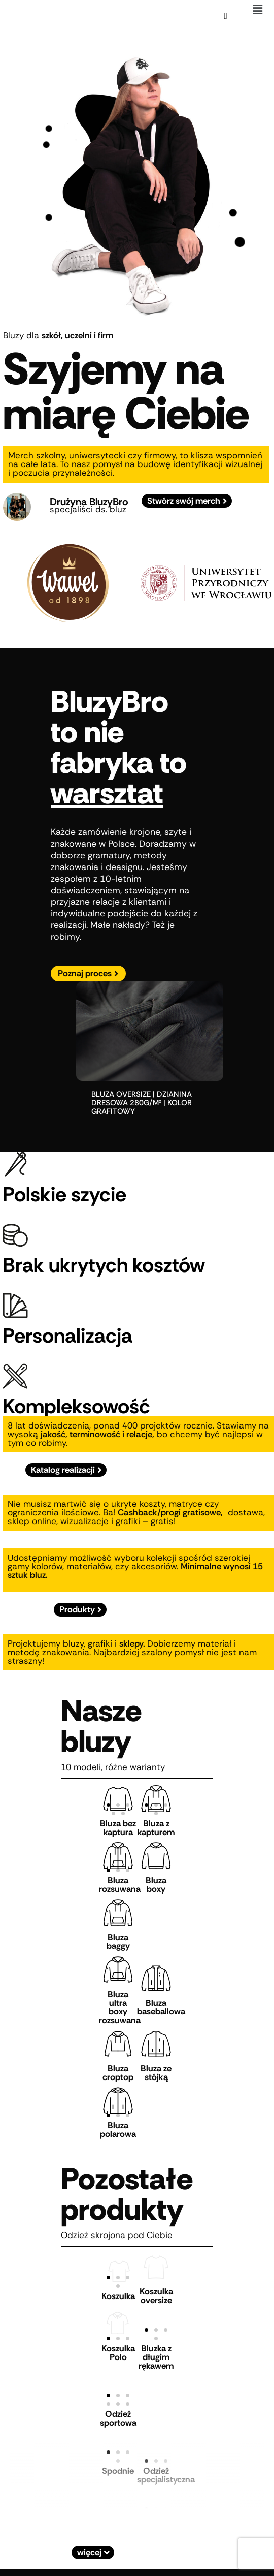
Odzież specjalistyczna (166, 2475)
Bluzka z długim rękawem (156, 2357)
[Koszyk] (225, 16)
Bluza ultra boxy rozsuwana (120, 2007)
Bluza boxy (156, 1885)
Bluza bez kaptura (118, 1828)
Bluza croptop (117, 2073)
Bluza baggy (118, 1941)
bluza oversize (121, 1094)
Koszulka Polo (118, 2353)
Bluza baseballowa (161, 2007)
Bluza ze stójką (156, 2073)
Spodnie (118, 2470)
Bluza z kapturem (156, 1828)
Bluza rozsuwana (120, 1885)
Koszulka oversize (156, 2296)
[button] (257, 9)
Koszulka (118, 2296)
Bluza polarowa (118, 2129)
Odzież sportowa (118, 2418)
